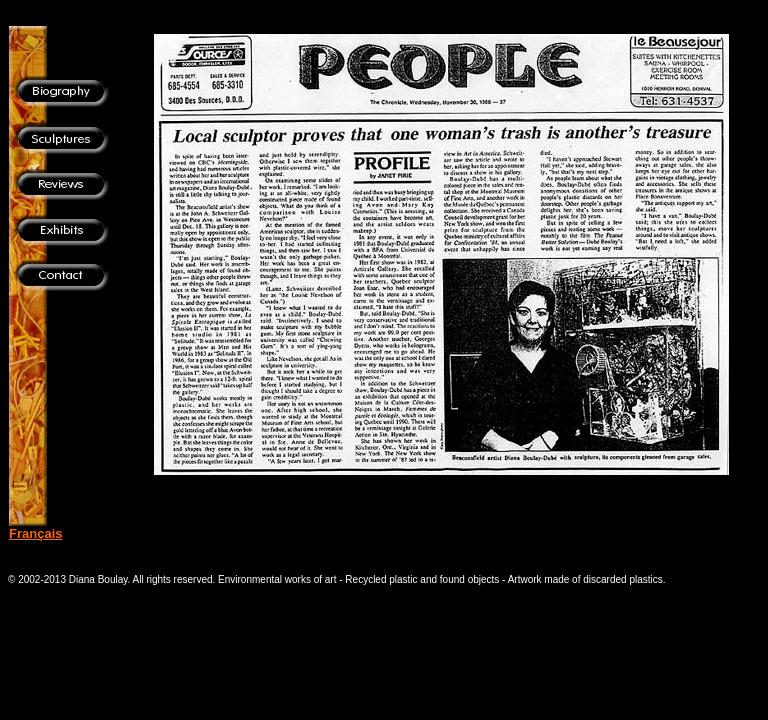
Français (35, 533)
